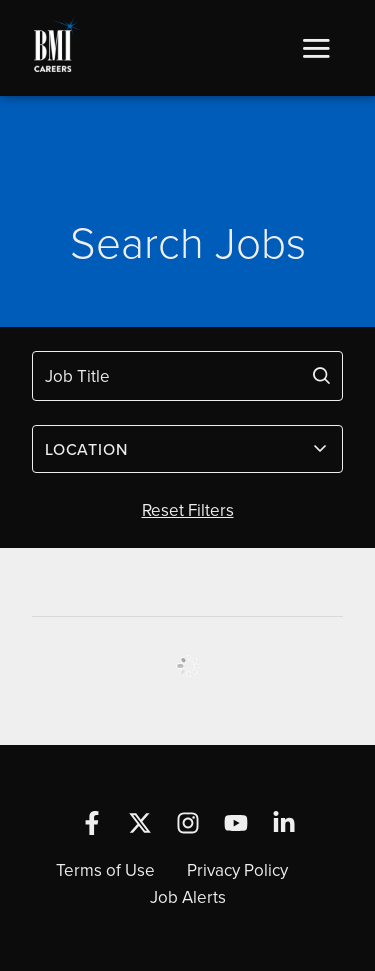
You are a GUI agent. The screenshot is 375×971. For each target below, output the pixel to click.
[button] (316, 48)
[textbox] (175, 449)
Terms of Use (105, 870)
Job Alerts (188, 897)
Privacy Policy (237, 870)
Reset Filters (188, 510)
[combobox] (187, 449)
